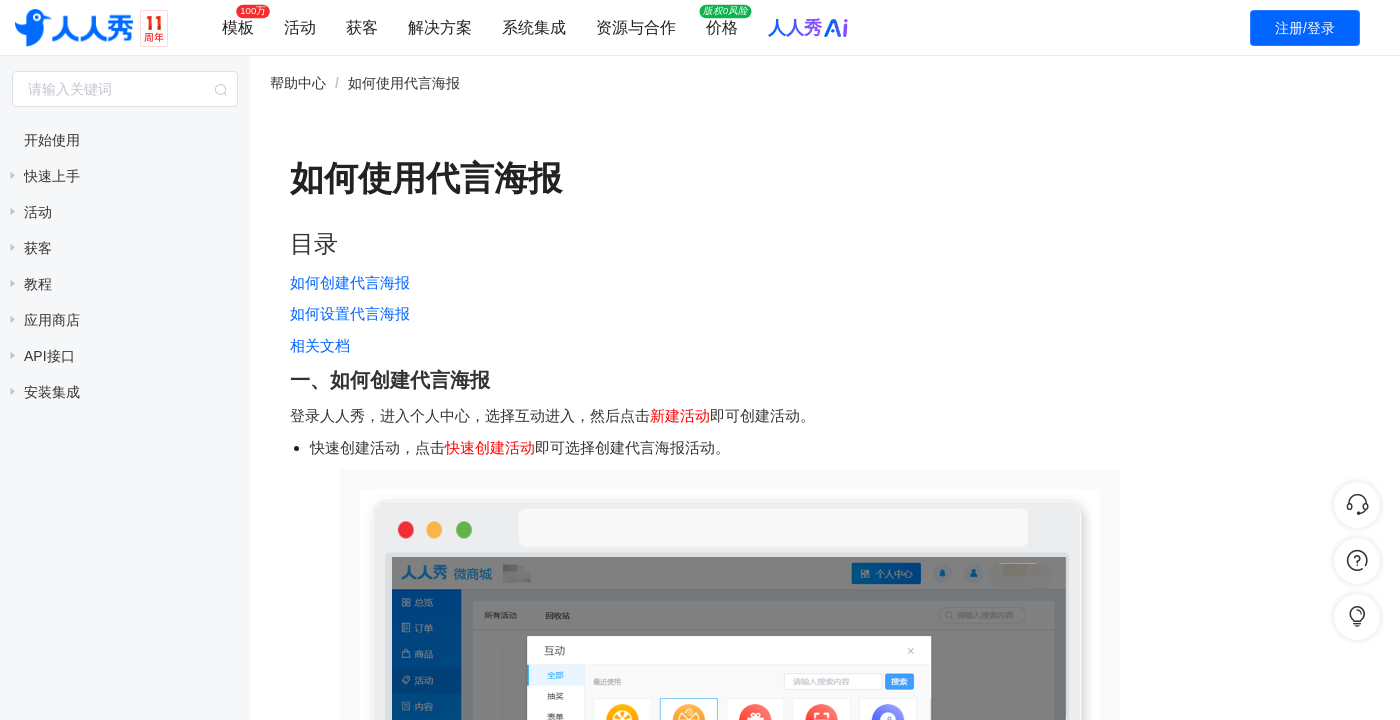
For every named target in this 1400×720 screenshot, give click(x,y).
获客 (362, 27)
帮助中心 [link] (298, 83)
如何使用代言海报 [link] (404, 83)
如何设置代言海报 (350, 313)
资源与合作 (636, 27)
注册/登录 (1305, 28)
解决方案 (440, 27)
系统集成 (534, 27)
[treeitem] (125, 140)
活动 (300, 27)
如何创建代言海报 (350, 282)
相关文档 (320, 345)
